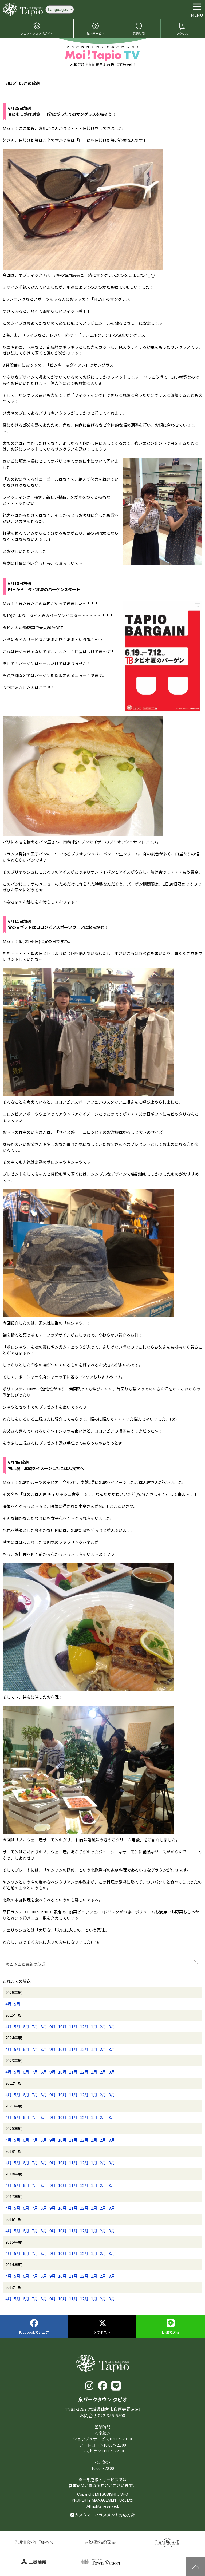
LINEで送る (170, 2327)
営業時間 (139, 28)
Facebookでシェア (34, 2327)
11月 (73, 2026)
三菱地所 (33, 2561)
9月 (52, 2026)
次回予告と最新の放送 (25, 1964)
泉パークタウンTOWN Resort (100, 2561)
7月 (35, 2026)
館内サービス (95, 28)
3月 (112, 2026)
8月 (44, 2026)
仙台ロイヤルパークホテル (167, 2542)
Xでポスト (102, 2327)
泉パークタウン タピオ (23, 9)
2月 (103, 2026)
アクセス (182, 28)
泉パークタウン (33, 2542)
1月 (94, 2026)
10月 (62, 2026)
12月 (84, 2026)
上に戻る (195, 2566)
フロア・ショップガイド (37, 28)
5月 (17, 2004)
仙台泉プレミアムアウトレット (100, 2542)
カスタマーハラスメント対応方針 (102, 2515)
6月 (26, 2026)
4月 (8, 2004)
